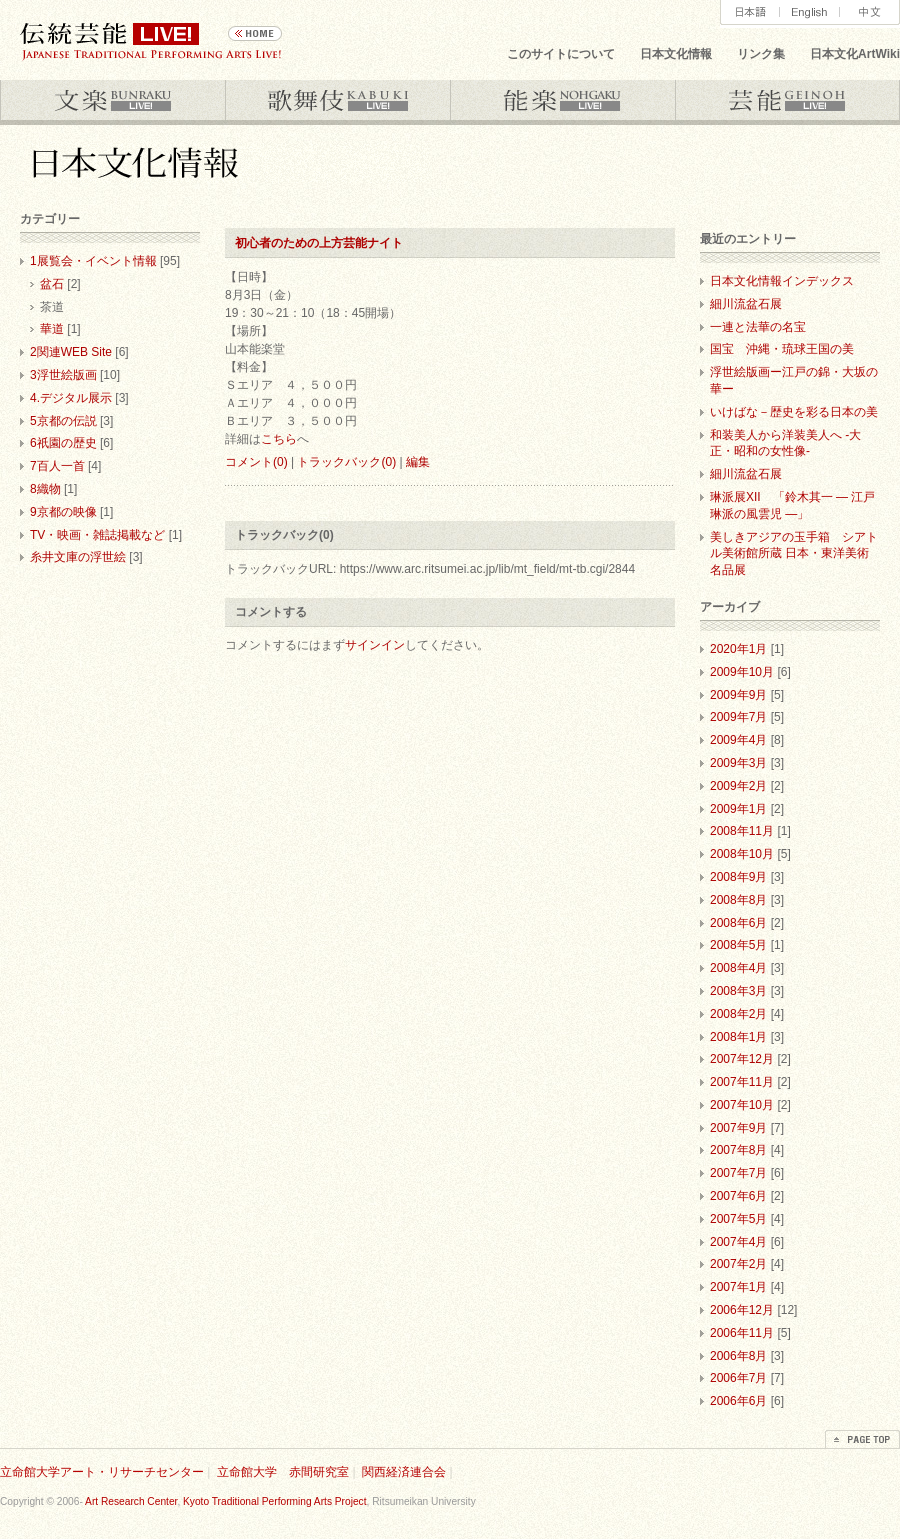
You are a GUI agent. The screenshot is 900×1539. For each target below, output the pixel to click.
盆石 (52, 284)
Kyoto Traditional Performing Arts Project (274, 1501)
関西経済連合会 (404, 1472)
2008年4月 (738, 968)
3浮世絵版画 (63, 375)
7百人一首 (57, 466)
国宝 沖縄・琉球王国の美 (782, 349)
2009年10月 (742, 672)
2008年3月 (738, 991)
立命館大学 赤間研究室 (283, 1472)
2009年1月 (738, 809)
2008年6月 (738, 923)
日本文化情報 (676, 54)
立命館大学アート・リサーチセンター (102, 1472)
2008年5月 (738, 945)
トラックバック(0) (346, 462)
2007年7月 (738, 1173)
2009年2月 (738, 786)
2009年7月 (738, 717)
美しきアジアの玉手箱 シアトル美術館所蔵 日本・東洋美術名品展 (794, 554)
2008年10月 (742, 854)
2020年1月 (738, 649)
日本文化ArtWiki (855, 54)
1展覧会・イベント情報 (93, 261)
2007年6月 (738, 1196)
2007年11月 (742, 1082)
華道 (52, 329)
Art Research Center (131, 1501)
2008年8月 (738, 900)
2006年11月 (742, 1333)
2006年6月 (738, 1401)
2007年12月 (742, 1059)
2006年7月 (738, 1378)
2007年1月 (738, 1287)
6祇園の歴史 (63, 443)
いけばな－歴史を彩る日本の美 (794, 412)
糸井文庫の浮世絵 (78, 557)
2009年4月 (738, 740)
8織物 (45, 489)
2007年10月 (742, 1105)
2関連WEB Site (71, 352)
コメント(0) (256, 462)
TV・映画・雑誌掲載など (97, 535)
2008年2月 (738, 1014)
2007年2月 (738, 1264)
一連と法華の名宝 (758, 327)
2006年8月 (738, 1356)
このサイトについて (561, 54)
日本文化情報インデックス (782, 281)
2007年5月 (738, 1219)
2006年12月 (742, 1310)
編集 (418, 462)
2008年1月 (738, 1037)
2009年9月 (738, 695)
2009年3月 (738, 763)
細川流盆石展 (746, 304)
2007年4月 (738, 1242)
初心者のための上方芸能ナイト (319, 243)
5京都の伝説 (63, 421)
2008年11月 (742, 831)
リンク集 (761, 54)
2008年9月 (738, 877)
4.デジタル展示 (71, 398)
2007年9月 (738, 1128)
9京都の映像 (63, 512)
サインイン (375, 645)
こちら (279, 439)
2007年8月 (738, 1150)
